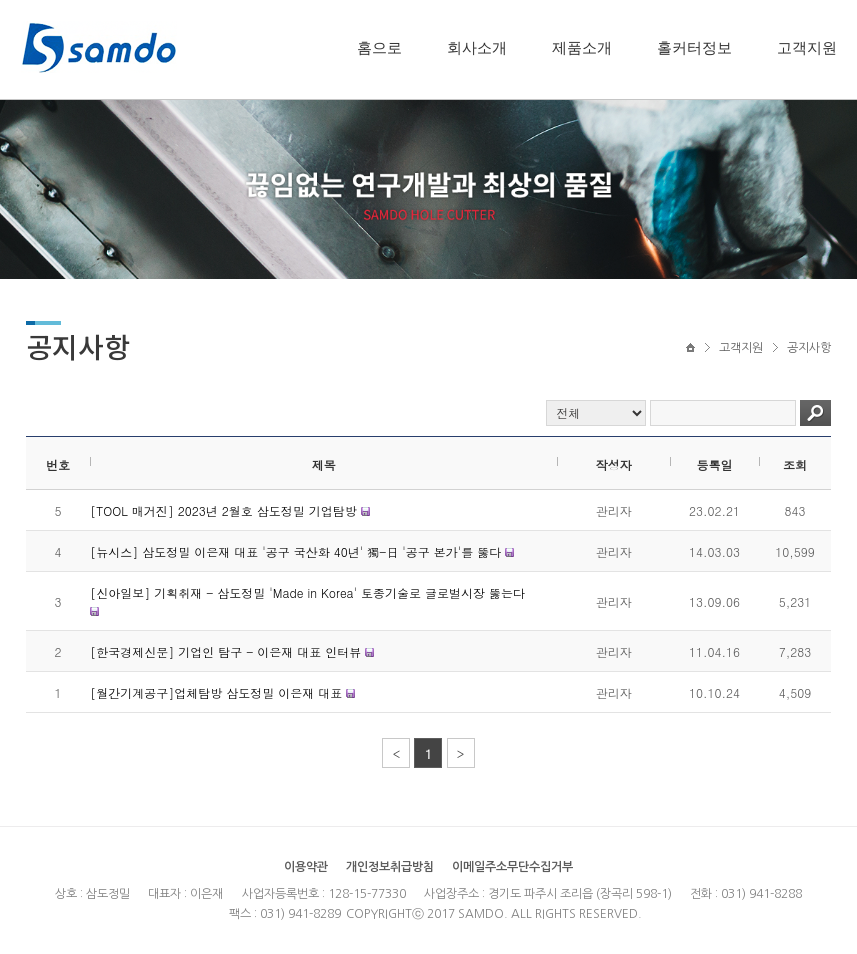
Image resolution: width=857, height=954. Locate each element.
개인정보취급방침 (390, 867)
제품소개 (582, 48)
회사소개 (477, 48)
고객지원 (807, 48)
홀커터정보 (694, 48)
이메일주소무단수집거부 (512, 867)
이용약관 (306, 867)
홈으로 (379, 48)
